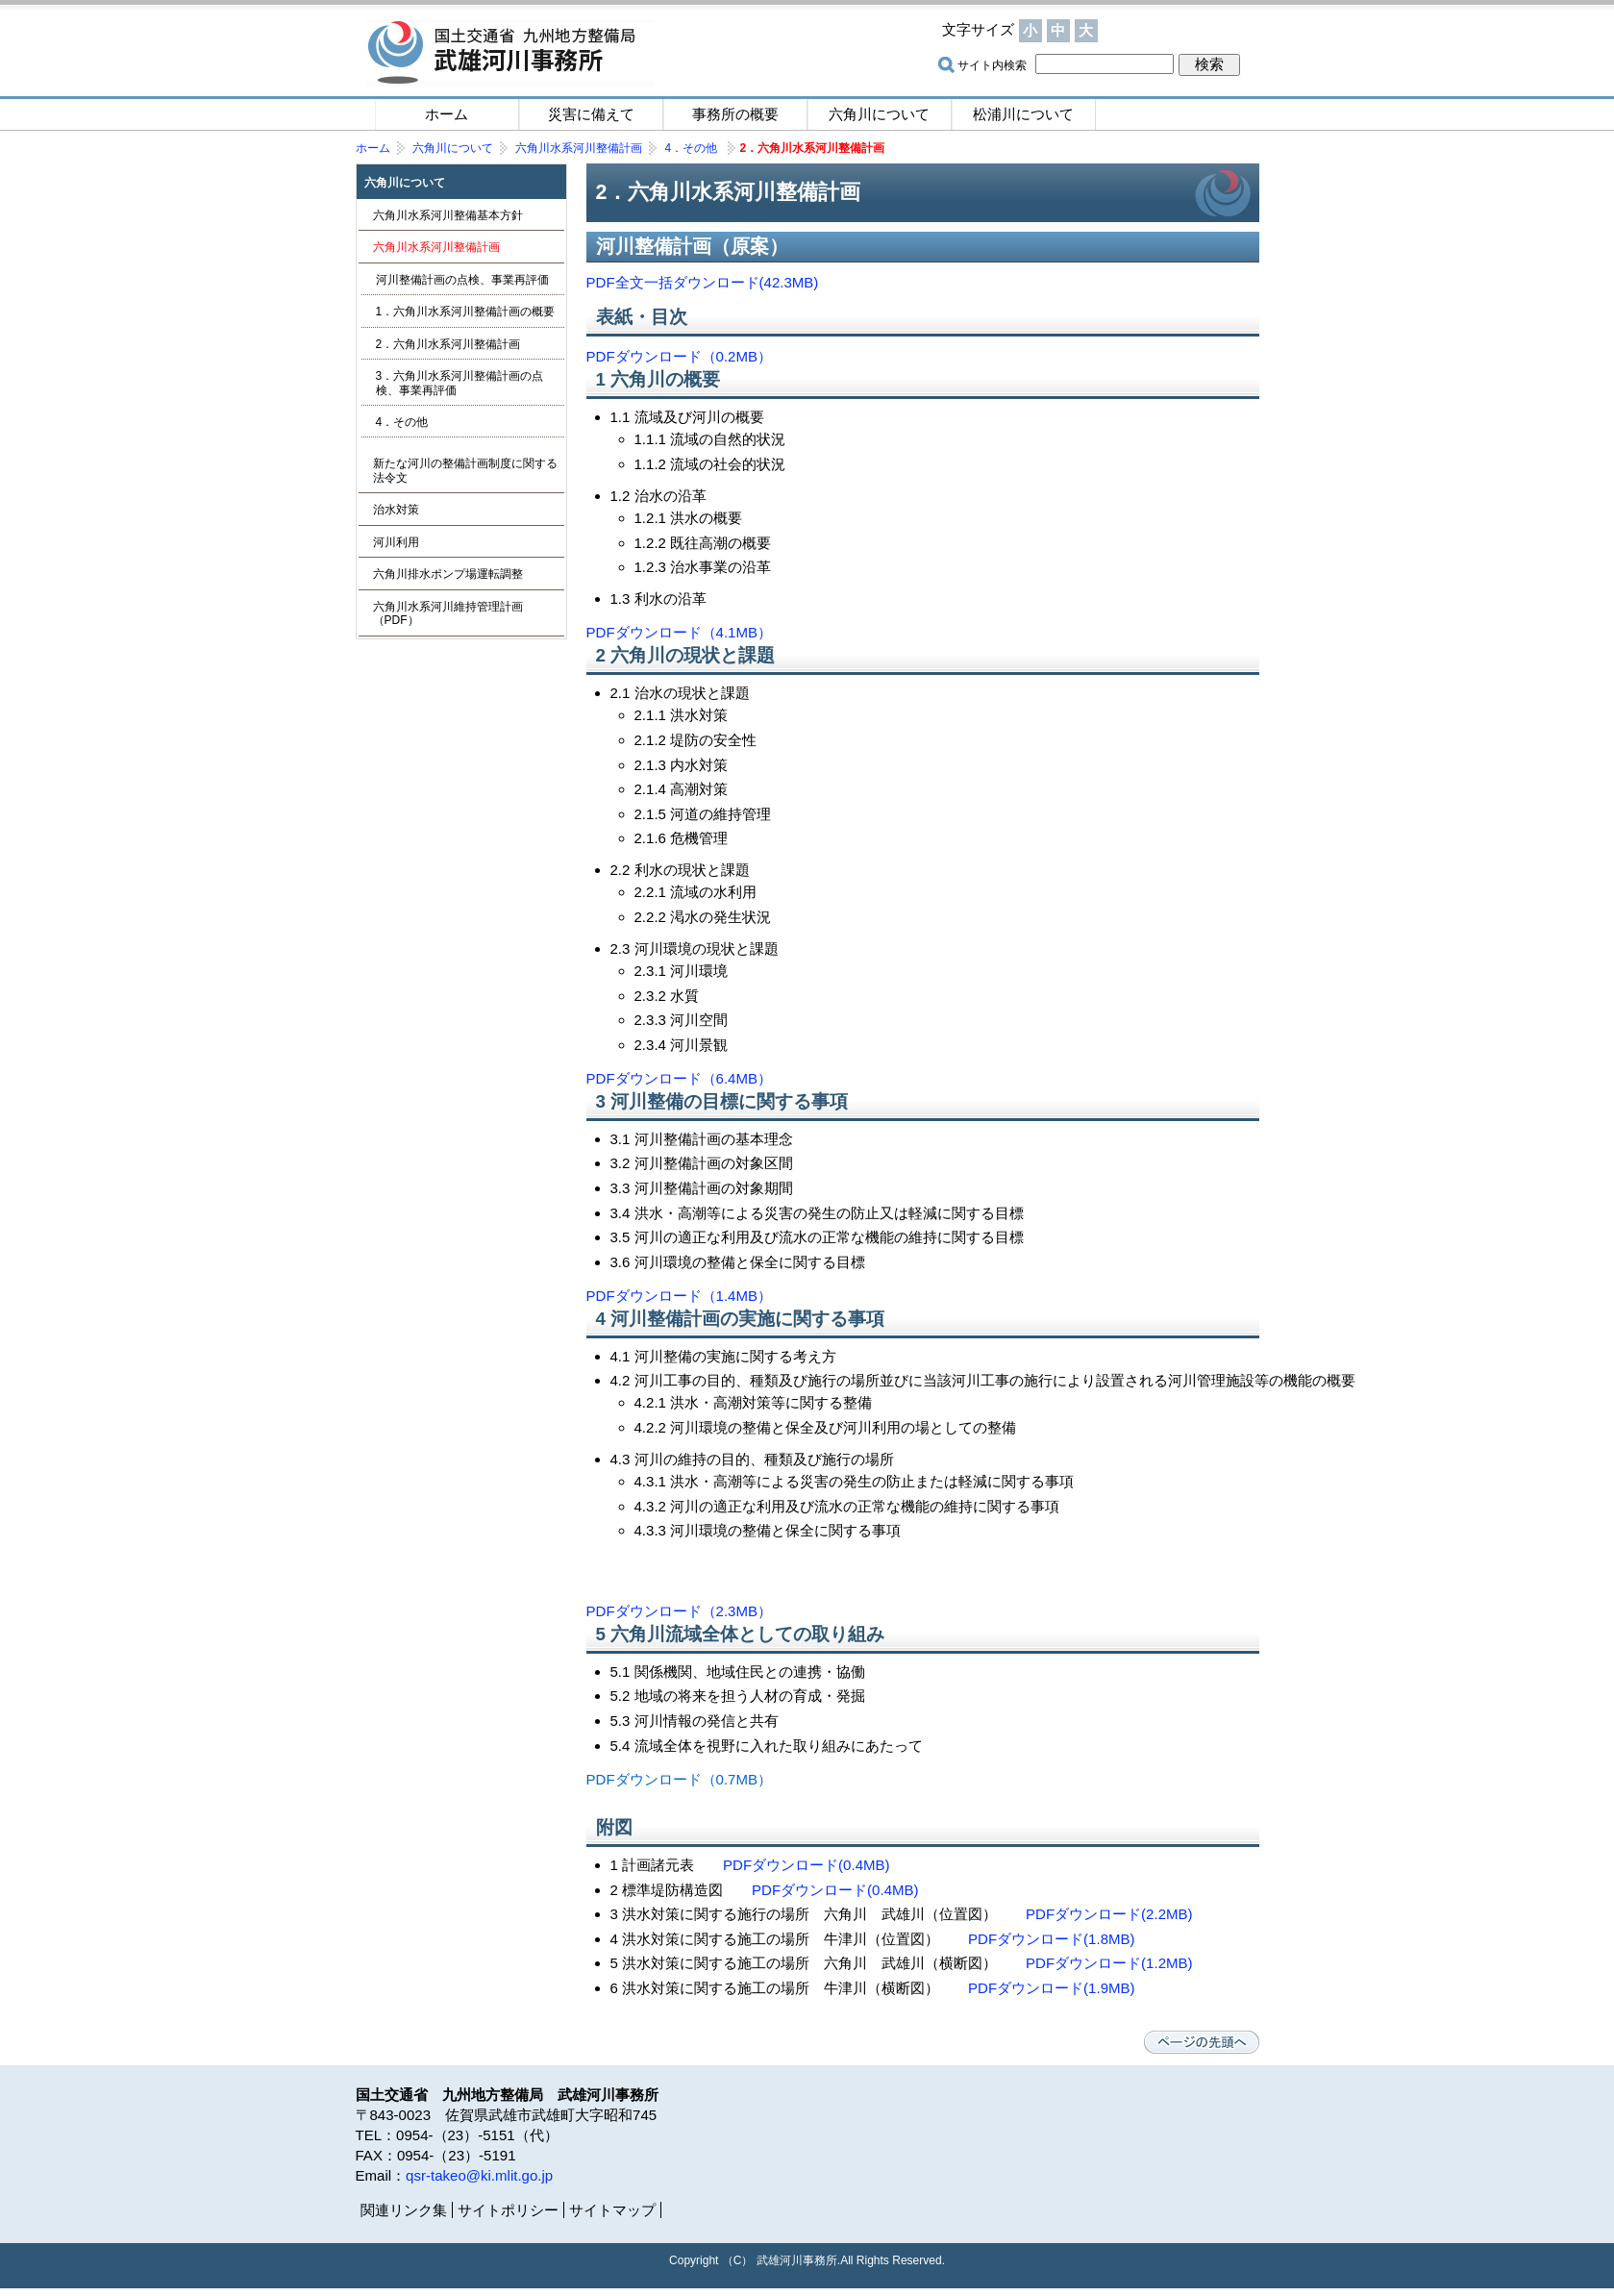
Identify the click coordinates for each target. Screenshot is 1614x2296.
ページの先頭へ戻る (1201, 2042)
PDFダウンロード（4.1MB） (679, 632)
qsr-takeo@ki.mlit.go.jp (479, 2175)
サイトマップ (1182, 30)
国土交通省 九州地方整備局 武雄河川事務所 (509, 53)
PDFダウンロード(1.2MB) (1109, 1963)
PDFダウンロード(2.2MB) (1109, 1914)
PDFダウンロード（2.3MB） (679, 1611)
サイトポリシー (508, 2210)
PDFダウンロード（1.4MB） (679, 1295)
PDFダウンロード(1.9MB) (1051, 1988)
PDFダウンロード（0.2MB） (679, 356)
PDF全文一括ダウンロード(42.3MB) (702, 282)
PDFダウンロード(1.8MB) (1051, 1939)
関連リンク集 (403, 2210)
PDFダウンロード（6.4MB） (679, 1078)
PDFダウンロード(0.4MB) (806, 1865)
